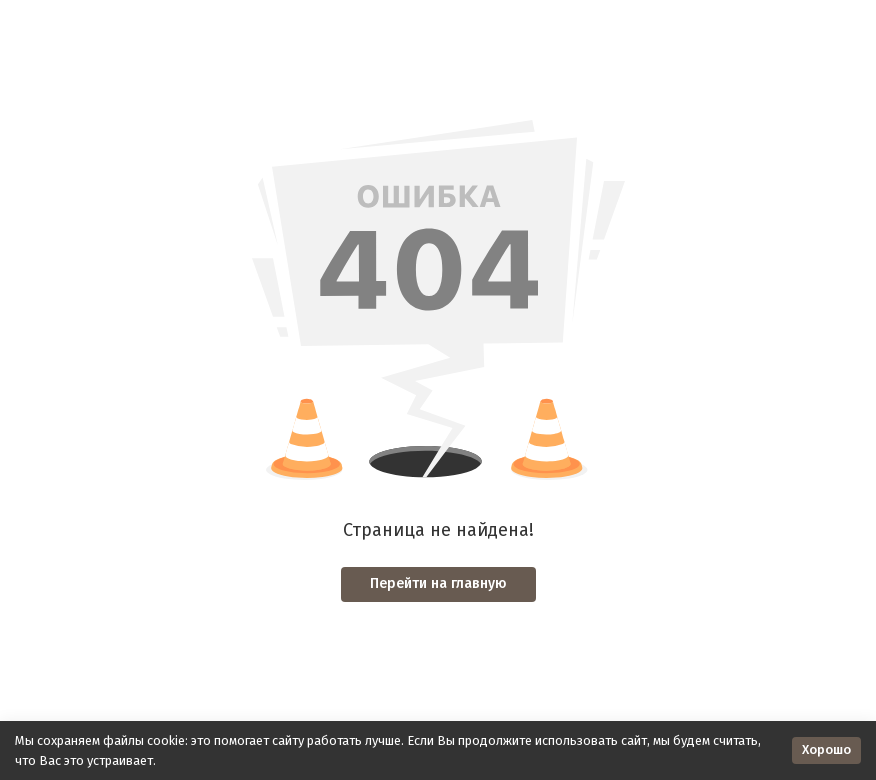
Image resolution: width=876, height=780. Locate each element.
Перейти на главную (438, 583)
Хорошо (826, 749)
